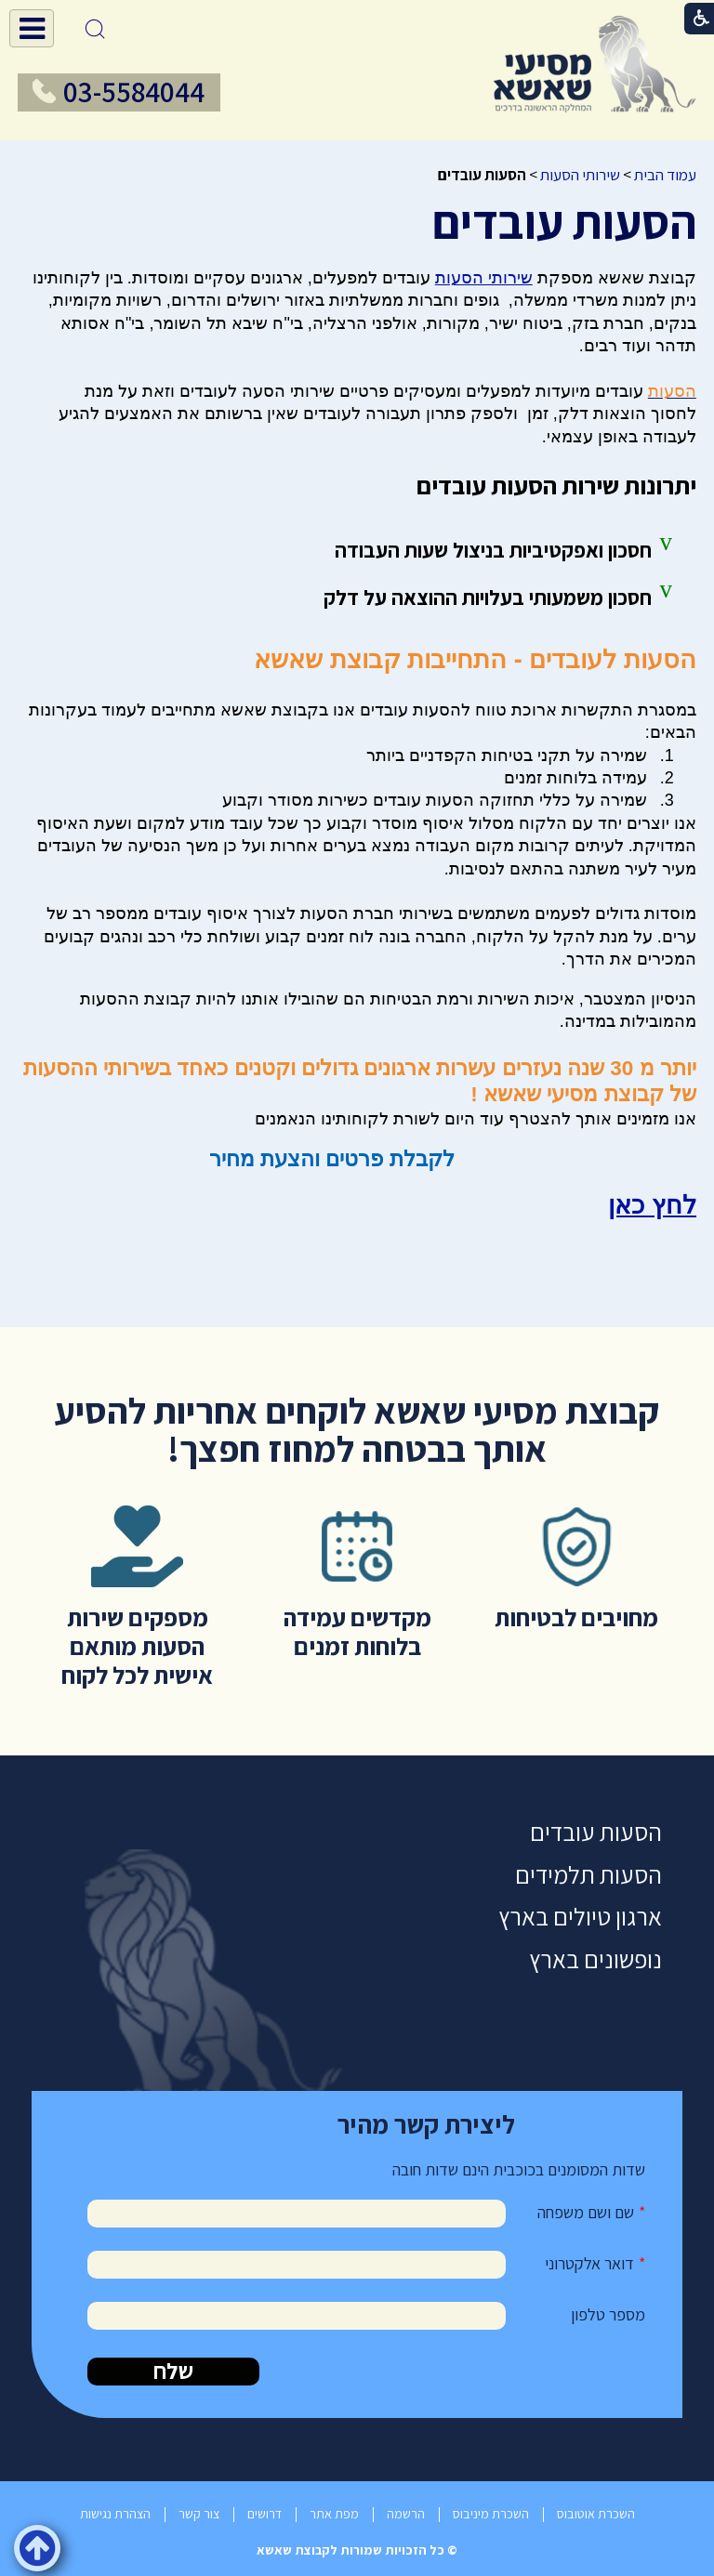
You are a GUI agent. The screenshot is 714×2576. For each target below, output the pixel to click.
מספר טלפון (608, 2314)
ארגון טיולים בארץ (580, 1916)
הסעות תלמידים (588, 1875)
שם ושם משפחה (585, 2212)
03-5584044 (134, 92)
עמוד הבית (665, 174)
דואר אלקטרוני (589, 2263)
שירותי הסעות (580, 174)
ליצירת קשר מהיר (426, 2124)
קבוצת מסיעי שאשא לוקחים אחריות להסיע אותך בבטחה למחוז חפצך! (357, 1429)
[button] (31, 28)
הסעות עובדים (564, 222)
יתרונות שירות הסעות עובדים (556, 485)
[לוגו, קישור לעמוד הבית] (595, 64)
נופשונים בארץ (595, 1959)
